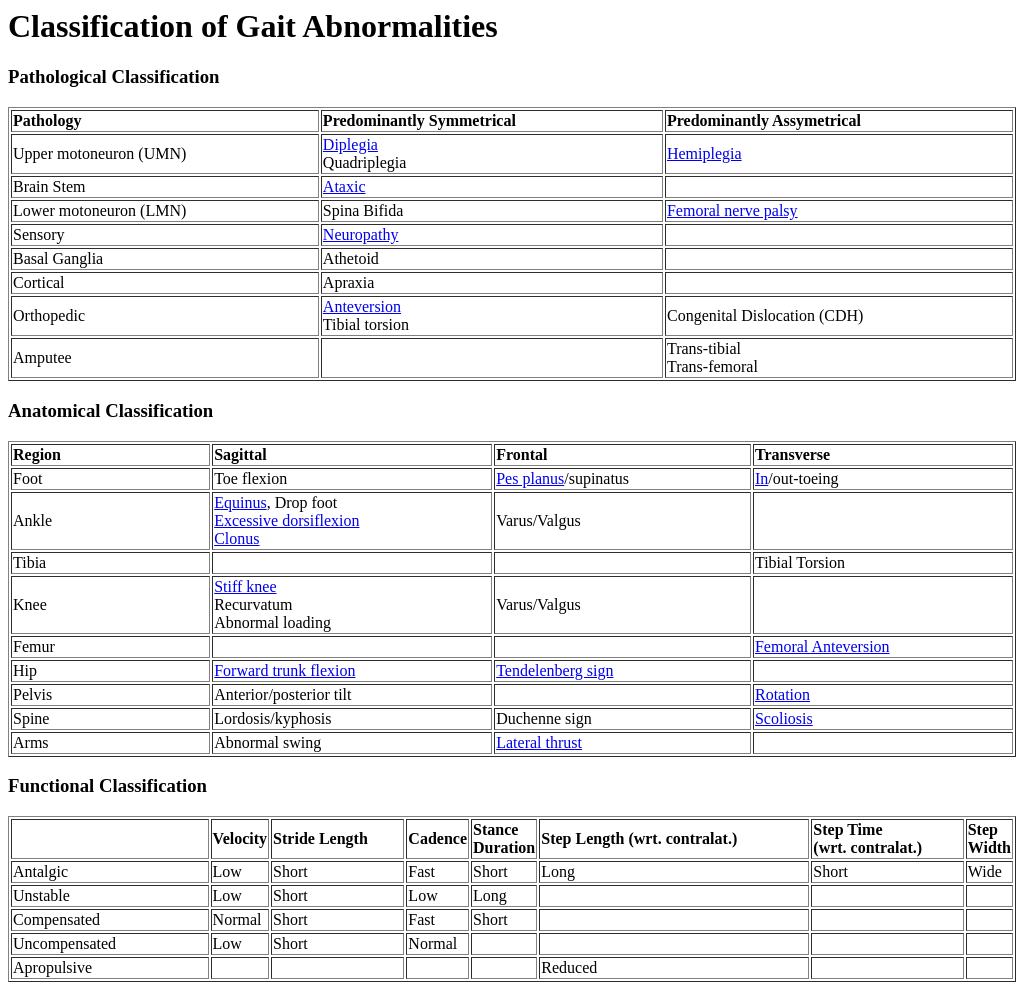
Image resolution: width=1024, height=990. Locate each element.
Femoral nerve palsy (732, 210)
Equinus (240, 502)
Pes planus (530, 478)
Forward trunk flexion (284, 670)
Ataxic (344, 186)
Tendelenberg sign (554, 670)
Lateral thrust (539, 742)
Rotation (782, 694)
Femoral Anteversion (822, 646)
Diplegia (350, 144)
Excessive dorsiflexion (286, 520)
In (761, 478)
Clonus (236, 538)
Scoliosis (784, 718)
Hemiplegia (704, 153)
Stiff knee (245, 586)
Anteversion (362, 306)
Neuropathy (361, 234)
